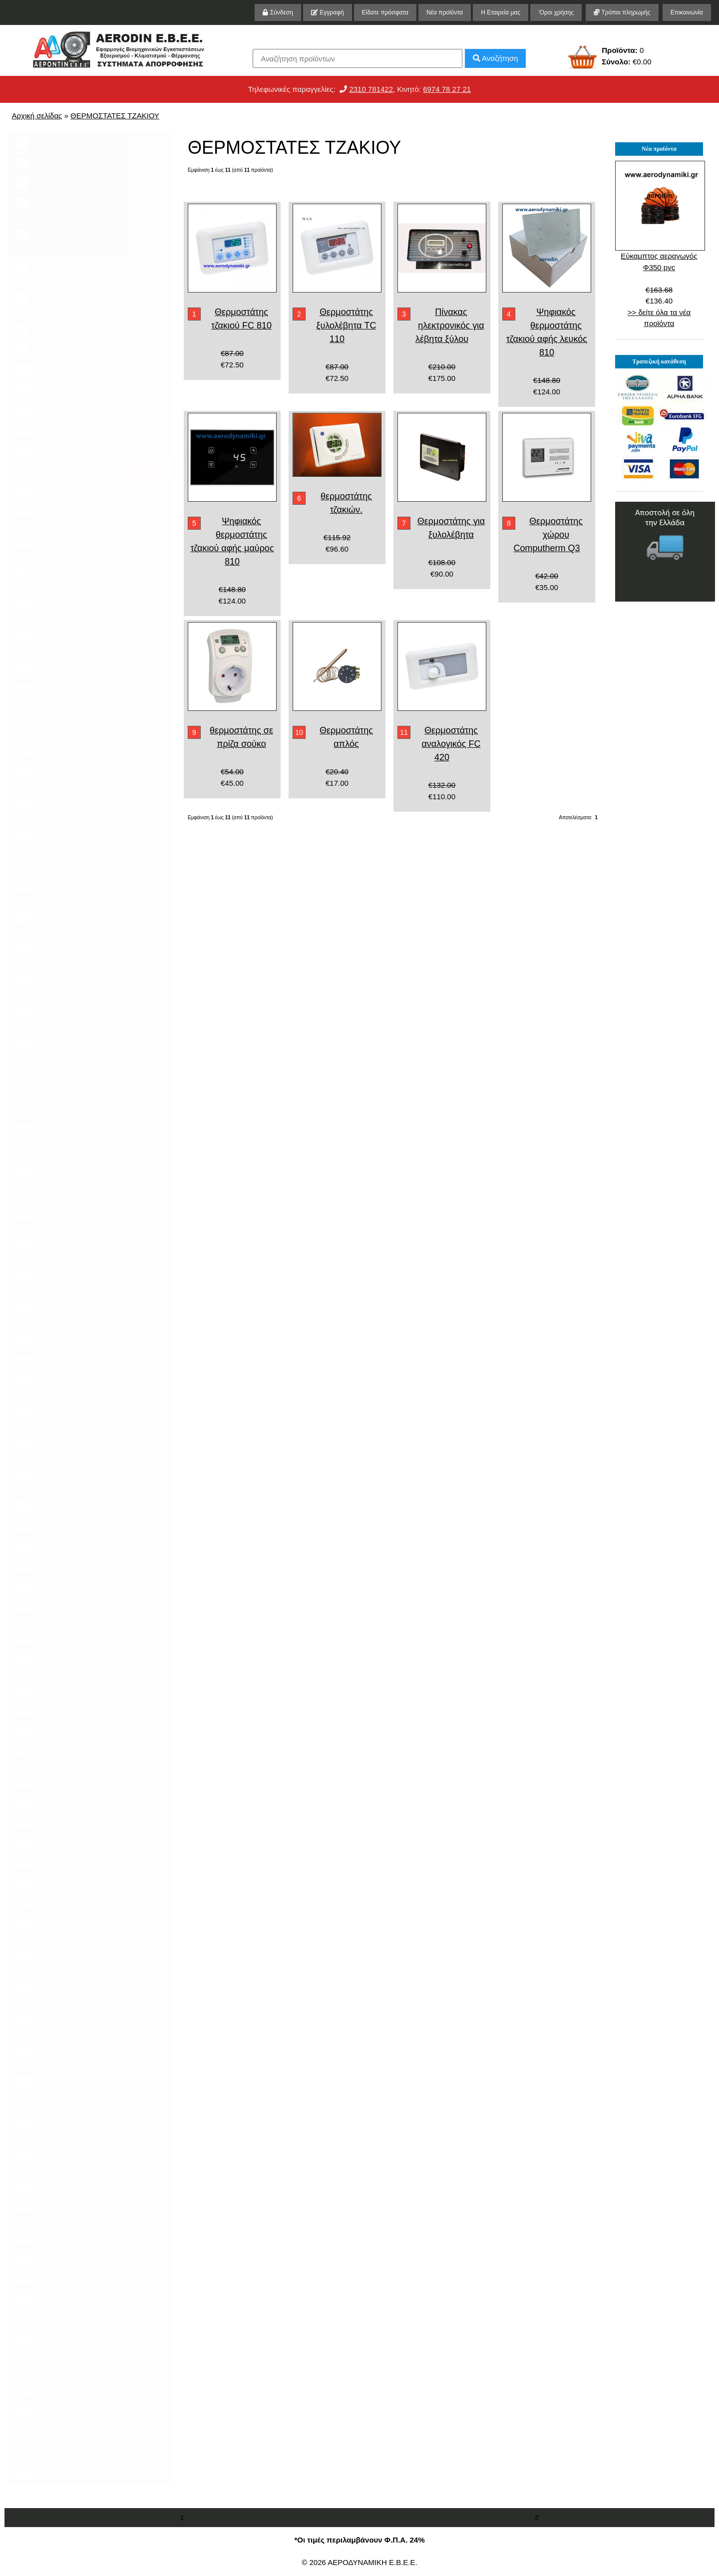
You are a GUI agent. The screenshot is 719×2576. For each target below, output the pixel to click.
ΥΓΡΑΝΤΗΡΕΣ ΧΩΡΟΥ (65, 1587)
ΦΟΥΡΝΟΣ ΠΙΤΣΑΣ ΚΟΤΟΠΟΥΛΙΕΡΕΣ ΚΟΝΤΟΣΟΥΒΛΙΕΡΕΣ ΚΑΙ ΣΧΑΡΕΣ (85, 2092)
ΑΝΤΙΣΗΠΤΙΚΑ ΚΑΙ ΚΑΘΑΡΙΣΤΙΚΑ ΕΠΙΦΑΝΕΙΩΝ (84, 2212)
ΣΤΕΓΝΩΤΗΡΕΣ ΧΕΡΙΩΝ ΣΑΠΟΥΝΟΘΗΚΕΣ (69, 1612)
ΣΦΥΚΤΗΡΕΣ (49, 2412)
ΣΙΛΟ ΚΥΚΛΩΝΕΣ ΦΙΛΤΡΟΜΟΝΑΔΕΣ (89, 183)
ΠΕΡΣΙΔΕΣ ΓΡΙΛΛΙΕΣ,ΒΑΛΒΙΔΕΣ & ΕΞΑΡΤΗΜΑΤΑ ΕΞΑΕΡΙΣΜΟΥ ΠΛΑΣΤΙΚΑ (86, 1991)
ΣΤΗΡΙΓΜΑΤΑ (50, 2299)
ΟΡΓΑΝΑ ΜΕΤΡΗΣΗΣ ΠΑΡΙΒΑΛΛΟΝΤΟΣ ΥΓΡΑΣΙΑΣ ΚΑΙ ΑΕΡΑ (83, 2160)
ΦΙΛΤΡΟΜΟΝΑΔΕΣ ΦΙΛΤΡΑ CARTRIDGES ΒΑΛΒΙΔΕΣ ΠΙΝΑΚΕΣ (77, 302)
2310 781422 (371, 89)
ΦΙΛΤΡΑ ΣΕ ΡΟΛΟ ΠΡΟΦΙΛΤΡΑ (78, 349)
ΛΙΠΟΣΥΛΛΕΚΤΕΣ (58, 2340)
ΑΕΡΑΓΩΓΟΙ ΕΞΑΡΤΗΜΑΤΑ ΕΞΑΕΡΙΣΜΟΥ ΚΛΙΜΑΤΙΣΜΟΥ (73, 547)
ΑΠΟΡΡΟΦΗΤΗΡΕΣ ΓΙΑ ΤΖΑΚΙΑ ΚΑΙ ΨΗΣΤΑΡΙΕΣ (88, 1416)
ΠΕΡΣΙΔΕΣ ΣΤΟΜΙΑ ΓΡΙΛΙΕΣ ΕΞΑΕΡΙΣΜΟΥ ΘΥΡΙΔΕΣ (75, 610)
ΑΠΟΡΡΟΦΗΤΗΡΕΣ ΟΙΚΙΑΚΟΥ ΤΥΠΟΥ (80, 2129)
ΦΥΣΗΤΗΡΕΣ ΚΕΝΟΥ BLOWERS (83, 1340)
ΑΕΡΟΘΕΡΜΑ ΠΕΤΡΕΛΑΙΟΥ (75, 1711)
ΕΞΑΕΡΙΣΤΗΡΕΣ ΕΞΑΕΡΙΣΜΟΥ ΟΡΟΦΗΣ (80, 1385)
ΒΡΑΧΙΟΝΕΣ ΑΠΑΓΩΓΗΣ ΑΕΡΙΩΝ (84, 668)
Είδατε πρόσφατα (385, 12)
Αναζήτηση (495, 58)
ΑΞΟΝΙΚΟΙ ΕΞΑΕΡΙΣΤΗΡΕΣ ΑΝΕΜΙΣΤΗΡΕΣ (74, 808)
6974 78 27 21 (447, 89)
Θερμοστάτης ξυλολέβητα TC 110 (346, 325)
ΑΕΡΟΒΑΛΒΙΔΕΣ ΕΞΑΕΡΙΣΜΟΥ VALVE (81, 1960)
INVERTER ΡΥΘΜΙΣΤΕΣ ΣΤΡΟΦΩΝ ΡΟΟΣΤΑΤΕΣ (88, 985)
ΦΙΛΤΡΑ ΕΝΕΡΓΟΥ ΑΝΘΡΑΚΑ (75, 329)
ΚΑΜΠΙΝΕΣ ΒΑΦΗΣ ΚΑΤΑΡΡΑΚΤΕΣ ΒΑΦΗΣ (85, 208)
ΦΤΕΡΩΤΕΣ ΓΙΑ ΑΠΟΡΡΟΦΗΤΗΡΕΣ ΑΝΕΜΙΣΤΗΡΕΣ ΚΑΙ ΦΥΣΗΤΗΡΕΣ (88, 1313)
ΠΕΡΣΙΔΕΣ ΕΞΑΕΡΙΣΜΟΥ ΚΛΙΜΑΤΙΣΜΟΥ (71, 642)
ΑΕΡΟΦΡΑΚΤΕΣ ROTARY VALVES (86, 1360)
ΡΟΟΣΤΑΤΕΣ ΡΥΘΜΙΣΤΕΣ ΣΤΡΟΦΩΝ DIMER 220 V (71, 1016)
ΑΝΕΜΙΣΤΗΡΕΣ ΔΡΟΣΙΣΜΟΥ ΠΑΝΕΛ (76, 839)
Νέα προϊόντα (444, 12)
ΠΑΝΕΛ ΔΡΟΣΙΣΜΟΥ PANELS (78, 1506)
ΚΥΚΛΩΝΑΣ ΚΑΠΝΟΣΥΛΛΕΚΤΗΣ (84, 2319)
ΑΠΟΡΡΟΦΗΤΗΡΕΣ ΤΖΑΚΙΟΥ (78, 369)
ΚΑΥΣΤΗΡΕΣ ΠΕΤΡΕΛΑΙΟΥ (74, 1803)
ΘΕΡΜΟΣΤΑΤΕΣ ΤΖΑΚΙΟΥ (114, 115)
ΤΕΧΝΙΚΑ (41, 143)
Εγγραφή (327, 12)
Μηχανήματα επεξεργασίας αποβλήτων (72, 2364)
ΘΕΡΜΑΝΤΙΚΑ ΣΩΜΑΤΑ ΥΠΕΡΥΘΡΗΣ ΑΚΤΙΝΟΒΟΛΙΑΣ (67, 1929)
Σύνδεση (278, 12)
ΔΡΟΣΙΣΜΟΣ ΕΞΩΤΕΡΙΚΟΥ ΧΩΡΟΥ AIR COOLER (88, 1479)
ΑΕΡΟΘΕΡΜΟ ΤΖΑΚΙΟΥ (68, 2279)
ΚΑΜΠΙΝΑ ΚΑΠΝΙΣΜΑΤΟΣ (71, 2391)
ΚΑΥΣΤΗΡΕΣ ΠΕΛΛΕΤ (65, 1823)
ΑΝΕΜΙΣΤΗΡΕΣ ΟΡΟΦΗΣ (71, 866)
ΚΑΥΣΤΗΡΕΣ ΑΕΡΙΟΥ (63, 1783)
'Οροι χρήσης (556, 12)
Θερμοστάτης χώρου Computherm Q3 (547, 534)
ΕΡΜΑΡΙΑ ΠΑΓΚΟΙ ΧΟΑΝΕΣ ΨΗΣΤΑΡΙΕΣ (74, 2054)
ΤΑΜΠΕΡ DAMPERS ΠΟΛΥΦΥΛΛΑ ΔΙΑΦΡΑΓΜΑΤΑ (85, 579)
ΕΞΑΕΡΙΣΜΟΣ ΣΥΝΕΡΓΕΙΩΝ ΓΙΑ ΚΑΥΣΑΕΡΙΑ (82, 693)
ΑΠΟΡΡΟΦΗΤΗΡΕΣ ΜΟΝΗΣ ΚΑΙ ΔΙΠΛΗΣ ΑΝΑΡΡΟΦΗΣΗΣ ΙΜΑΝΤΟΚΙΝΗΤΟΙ (90, 1219)
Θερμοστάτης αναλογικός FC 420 (450, 743)
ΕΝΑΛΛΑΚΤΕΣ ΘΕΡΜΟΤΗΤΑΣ (79, 1547)
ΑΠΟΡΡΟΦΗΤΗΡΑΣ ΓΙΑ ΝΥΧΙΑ (79, 2187)
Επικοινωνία (687, 12)
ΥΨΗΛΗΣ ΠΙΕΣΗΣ (57, 2475)
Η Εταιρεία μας (500, 12)
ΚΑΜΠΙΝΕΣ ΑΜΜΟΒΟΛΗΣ (72, 2239)
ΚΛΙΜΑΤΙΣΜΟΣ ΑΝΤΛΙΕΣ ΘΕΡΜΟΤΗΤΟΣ (69, 1448)
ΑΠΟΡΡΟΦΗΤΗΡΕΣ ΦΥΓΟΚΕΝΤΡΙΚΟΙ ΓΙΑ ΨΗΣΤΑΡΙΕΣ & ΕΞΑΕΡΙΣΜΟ (78, 2442)
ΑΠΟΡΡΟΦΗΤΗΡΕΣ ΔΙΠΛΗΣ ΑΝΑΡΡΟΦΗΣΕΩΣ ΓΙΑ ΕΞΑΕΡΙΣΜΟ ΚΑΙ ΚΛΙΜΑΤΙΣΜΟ (83, 1139)
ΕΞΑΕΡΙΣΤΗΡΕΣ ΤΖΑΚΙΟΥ (72, 450)
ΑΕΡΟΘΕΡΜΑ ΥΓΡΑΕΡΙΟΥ (72, 1731)
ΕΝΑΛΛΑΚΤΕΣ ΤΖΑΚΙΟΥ (69, 390)
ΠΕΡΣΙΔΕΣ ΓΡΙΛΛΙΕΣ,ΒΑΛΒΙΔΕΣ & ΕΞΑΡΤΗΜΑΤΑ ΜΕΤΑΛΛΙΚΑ (86, 2023)
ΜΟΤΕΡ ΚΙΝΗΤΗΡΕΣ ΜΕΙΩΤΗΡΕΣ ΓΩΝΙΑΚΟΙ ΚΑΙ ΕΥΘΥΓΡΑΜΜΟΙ (85, 1282)
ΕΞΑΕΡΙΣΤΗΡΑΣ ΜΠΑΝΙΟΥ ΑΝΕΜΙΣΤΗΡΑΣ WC (73, 954)
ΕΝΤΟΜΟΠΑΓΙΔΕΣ (59, 2259)
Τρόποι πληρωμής (622, 12)
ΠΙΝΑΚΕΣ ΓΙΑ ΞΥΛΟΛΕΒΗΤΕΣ (78, 1884)
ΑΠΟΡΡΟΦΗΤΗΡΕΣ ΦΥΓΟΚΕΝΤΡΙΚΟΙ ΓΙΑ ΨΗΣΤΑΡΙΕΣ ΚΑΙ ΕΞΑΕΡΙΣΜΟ (81, 1054)
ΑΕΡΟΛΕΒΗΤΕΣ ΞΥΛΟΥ (68, 1690)
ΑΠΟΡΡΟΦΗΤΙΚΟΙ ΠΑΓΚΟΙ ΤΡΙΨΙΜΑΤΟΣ (71, 239)
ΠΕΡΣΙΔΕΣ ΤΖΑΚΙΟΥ (62, 430)
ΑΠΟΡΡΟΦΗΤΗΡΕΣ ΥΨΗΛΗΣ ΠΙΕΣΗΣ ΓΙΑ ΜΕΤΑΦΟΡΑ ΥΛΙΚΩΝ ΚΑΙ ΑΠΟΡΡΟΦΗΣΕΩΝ (79, 1097)
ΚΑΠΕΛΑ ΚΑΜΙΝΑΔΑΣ (65, 491)
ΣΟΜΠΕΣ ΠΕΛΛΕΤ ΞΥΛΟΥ (72, 1904)
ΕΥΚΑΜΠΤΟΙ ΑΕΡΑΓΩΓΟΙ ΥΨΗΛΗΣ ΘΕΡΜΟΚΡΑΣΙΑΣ (87, 724)
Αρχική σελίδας (37, 115)
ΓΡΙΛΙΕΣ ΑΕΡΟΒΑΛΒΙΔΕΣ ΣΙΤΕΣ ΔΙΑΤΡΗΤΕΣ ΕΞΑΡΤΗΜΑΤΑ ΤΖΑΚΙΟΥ (82, 516)
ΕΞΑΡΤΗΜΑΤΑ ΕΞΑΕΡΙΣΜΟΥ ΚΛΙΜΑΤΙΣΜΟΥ (77, 776)
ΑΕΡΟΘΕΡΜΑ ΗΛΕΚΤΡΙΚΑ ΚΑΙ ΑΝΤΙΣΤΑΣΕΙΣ (79, 1756)
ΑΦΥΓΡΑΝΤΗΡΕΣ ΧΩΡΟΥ (70, 1567)
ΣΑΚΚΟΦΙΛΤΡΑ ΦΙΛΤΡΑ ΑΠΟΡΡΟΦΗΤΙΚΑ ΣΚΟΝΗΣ (65, 271)
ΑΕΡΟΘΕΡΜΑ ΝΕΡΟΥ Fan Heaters (86, 1527)
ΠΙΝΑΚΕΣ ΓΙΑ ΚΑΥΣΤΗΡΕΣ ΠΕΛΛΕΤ (89, 1864)
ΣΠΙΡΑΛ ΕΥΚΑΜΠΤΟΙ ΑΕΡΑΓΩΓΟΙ (85, 751)
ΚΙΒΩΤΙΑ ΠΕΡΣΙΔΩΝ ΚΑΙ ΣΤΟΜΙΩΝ (87, 410)
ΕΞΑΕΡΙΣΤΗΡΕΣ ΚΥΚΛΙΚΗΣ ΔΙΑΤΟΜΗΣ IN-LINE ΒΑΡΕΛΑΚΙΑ (75, 922)
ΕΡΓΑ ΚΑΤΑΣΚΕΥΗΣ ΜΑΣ (68, 163)
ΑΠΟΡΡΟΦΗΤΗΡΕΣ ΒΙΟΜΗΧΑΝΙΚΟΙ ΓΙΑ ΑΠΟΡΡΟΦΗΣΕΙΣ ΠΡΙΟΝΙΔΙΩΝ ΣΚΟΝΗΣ (89, 1182)
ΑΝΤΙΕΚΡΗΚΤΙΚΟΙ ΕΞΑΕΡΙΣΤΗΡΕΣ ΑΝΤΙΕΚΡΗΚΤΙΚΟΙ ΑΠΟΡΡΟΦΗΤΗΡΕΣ (87, 1250)
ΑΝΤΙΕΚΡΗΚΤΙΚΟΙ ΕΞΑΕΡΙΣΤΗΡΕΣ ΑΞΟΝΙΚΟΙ (87, 891)
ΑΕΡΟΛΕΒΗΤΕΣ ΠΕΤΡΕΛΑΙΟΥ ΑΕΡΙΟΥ (79, 1663)
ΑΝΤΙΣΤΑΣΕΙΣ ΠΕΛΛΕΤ (66, 1843)
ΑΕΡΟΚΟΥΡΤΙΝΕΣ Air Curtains (79, 1639)
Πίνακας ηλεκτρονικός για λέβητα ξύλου (449, 325)
